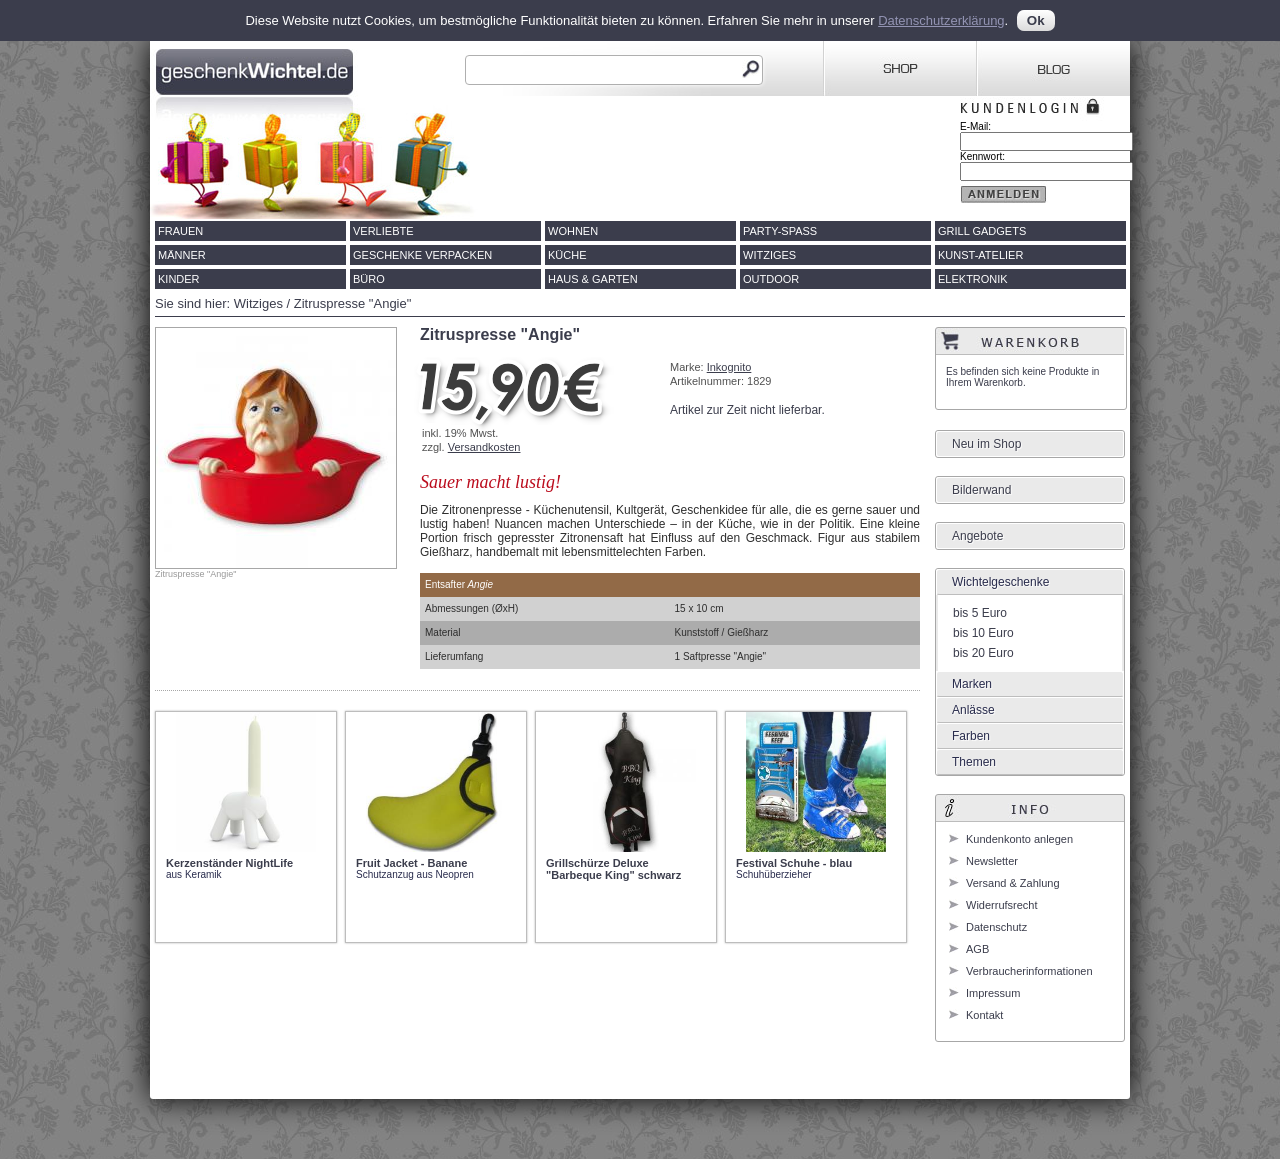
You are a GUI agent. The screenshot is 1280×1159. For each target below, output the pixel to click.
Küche (567, 255)
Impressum (993, 993)
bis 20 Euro (983, 653)
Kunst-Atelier (980, 255)
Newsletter (992, 861)
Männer (182, 255)
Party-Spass (780, 231)
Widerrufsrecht (1002, 905)
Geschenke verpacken (422, 255)
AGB (977, 949)
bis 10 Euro (983, 633)
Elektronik (973, 279)
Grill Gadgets (982, 231)
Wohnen (573, 231)
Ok (1036, 20)
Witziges (769, 255)
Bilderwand (981, 490)
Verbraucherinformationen (1029, 971)
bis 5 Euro (980, 613)
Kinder (179, 279)
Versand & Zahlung (1013, 883)
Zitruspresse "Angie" (353, 303)
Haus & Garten (593, 279)
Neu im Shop (986, 444)
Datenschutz (996, 927)
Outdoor (771, 279)
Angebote (977, 536)
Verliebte (383, 231)
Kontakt (984, 1015)
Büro (369, 279)
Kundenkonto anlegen (1019, 839)
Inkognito (729, 367)
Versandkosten (484, 447)
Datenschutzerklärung (941, 20)
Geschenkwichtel (256, 69)
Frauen (180, 231)
